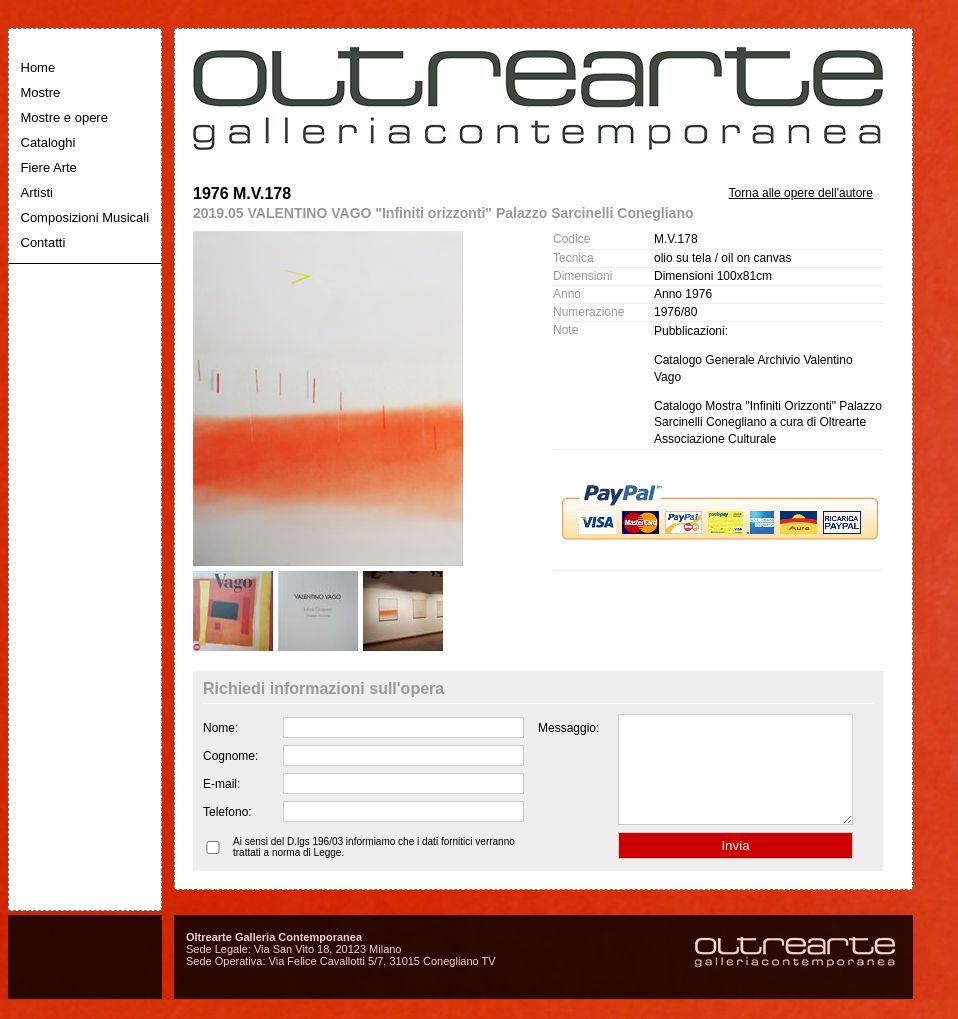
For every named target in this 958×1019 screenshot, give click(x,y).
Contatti (43, 242)
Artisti (37, 192)
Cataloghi (48, 142)
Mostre (41, 92)
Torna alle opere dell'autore (801, 193)
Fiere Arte (49, 167)
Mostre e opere (64, 117)
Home (38, 67)
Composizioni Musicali (85, 217)
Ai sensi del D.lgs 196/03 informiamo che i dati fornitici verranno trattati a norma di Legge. (374, 868)
